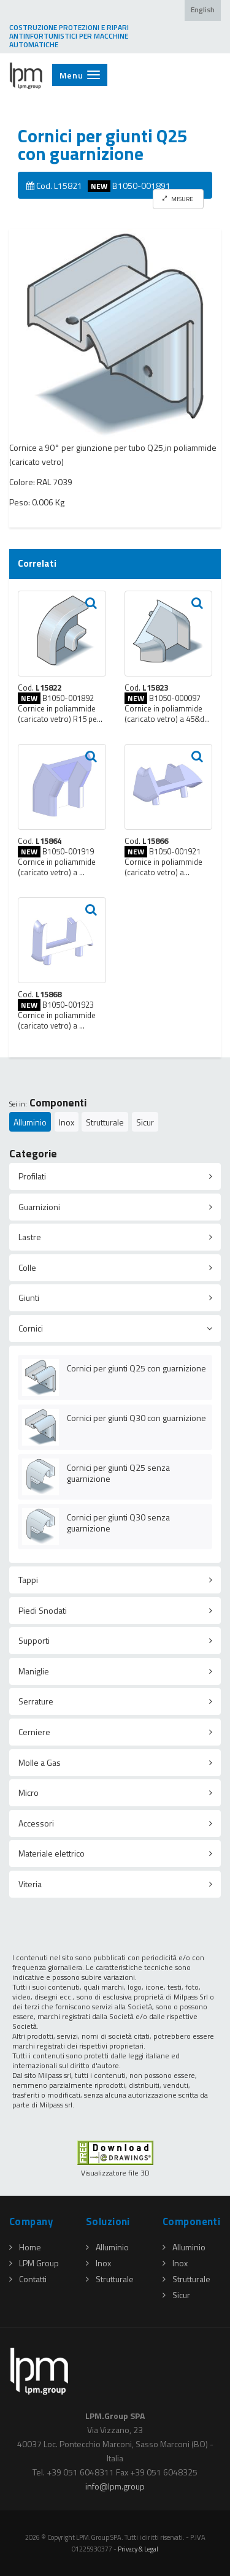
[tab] (115, 1176)
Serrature (35, 1701)
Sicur (145, 1122)
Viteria (30, 1883)
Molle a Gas (39, 1762)
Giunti (28, 1297)
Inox (66, 1122)
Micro (28, 1792)
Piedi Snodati (42, 1610)
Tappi (28, 1579)
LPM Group (34, 2262)
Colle (27, 1267)
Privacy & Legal (138, 2548)
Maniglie (33, 1671)
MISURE (178, 199)
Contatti (28, 2278)
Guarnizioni (39, 1206)
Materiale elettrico (51, 1853)
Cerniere (34, 1731)
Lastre (29, 1236)
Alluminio (30, 1122)
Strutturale (105, 1122)
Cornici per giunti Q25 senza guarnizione (118, 1473)
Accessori (36, 1823)
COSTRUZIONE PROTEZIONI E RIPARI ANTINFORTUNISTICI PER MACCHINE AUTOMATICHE (69, 36)
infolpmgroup (115, 2486)
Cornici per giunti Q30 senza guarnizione (118, 1523)
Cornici (30, 1328)
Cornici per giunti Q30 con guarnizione (136, 1417)
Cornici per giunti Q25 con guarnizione (136, 1368)
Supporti (34, 1640)
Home (25, 2247)
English (203, 9)
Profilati (32, 1176)
